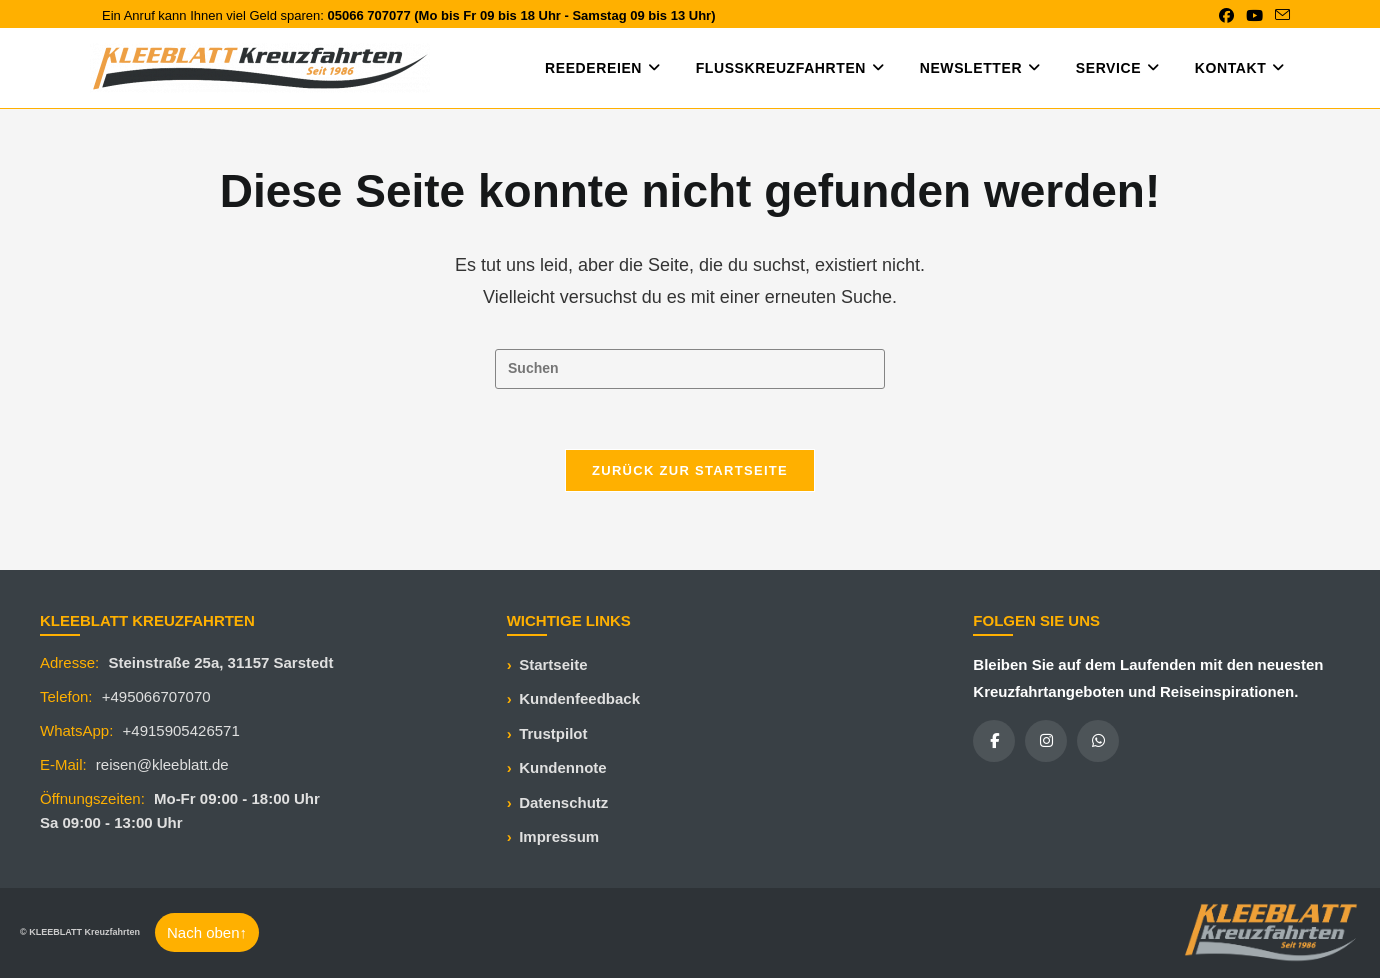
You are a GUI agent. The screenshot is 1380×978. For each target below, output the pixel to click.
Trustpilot (553, 733)
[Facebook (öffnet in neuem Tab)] (1226, 16)
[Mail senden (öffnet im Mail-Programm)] (1279, 16)
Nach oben (207, 932)
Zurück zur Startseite (690, 470)
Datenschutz (563, 802)
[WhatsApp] (1098, 741)
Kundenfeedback (579, 698)
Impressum (559, 836)
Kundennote (563, 767)
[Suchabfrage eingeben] (690, 369)
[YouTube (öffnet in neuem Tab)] (1254, 16)
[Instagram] (1046, 741)
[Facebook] (994, 741)
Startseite (553, 664)
